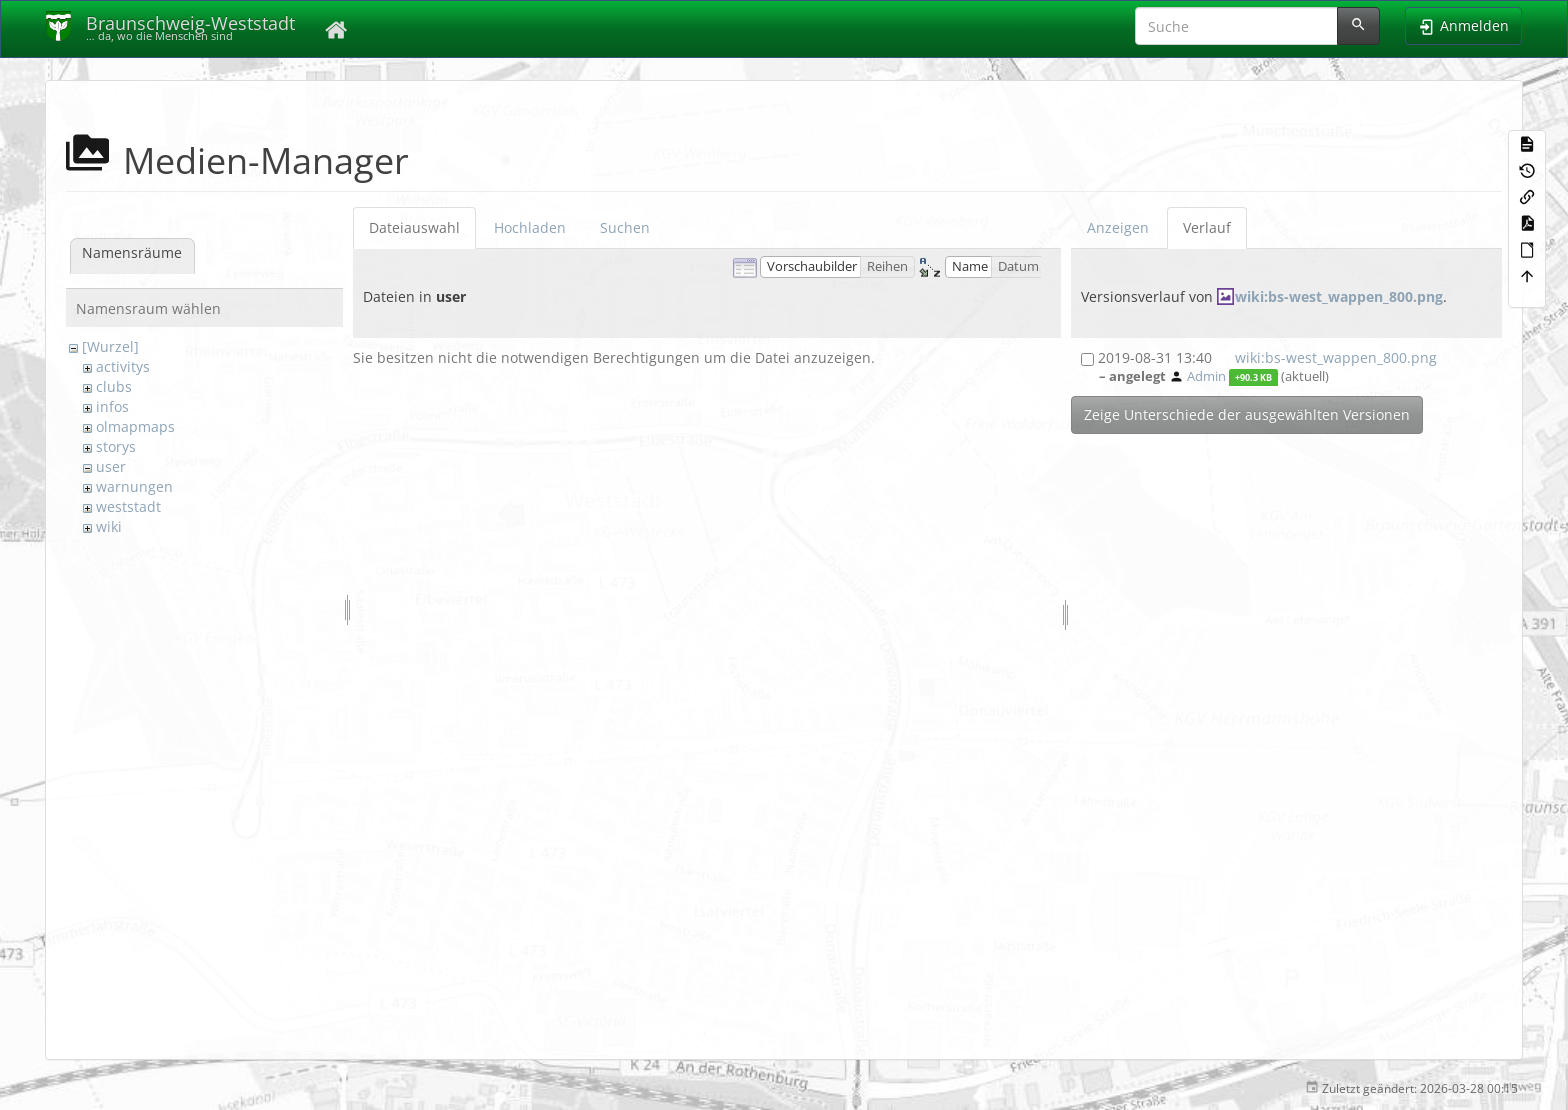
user (111, 466)
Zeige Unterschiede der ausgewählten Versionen (1247, 414)
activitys (123, 366)
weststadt (128, 506)
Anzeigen (1118, 227)
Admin (1206, 376)
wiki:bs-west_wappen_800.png (1339, 296)
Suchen (625, 227)
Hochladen (530, 227)
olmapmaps (135, 426)
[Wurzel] (110, 346)
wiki (109, 526)
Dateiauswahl (414, 227)
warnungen (134, 486)
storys (116, 446)
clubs (114, 386)
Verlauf (1207, 227)
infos (112, 406)
